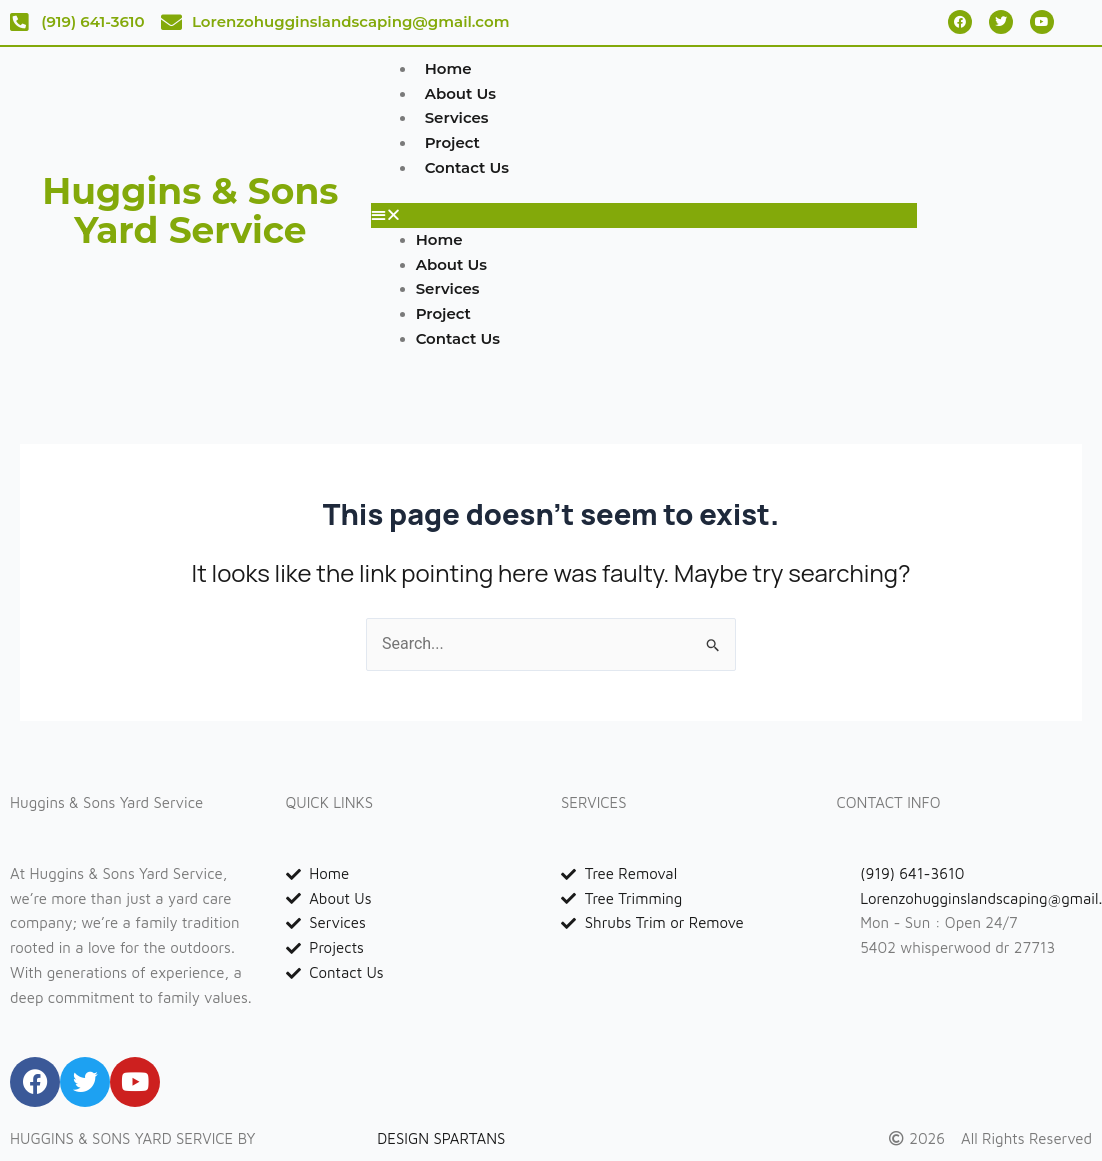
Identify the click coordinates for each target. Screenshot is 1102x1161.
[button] (644, 215)
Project (452, 142)
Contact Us (467, 167)
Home (448, 68)
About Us (460, 93)
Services (457, 117)
